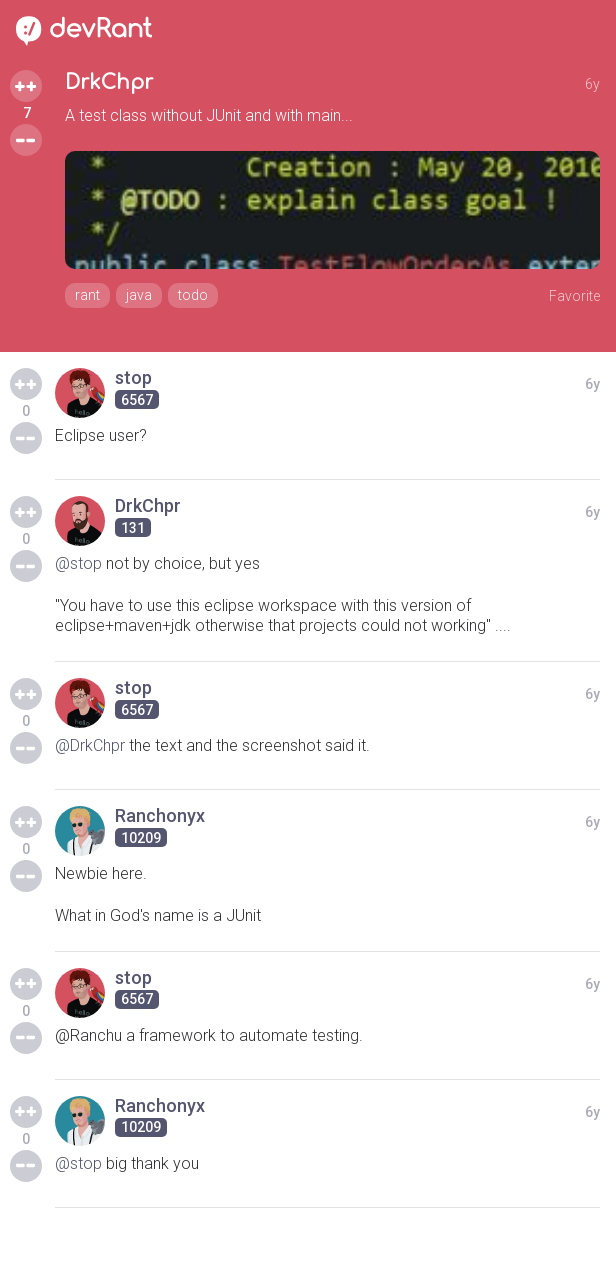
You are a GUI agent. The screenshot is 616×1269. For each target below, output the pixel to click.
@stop (78, 563)
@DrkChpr (90, 745)
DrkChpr (109, 82)
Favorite (574, 296)
